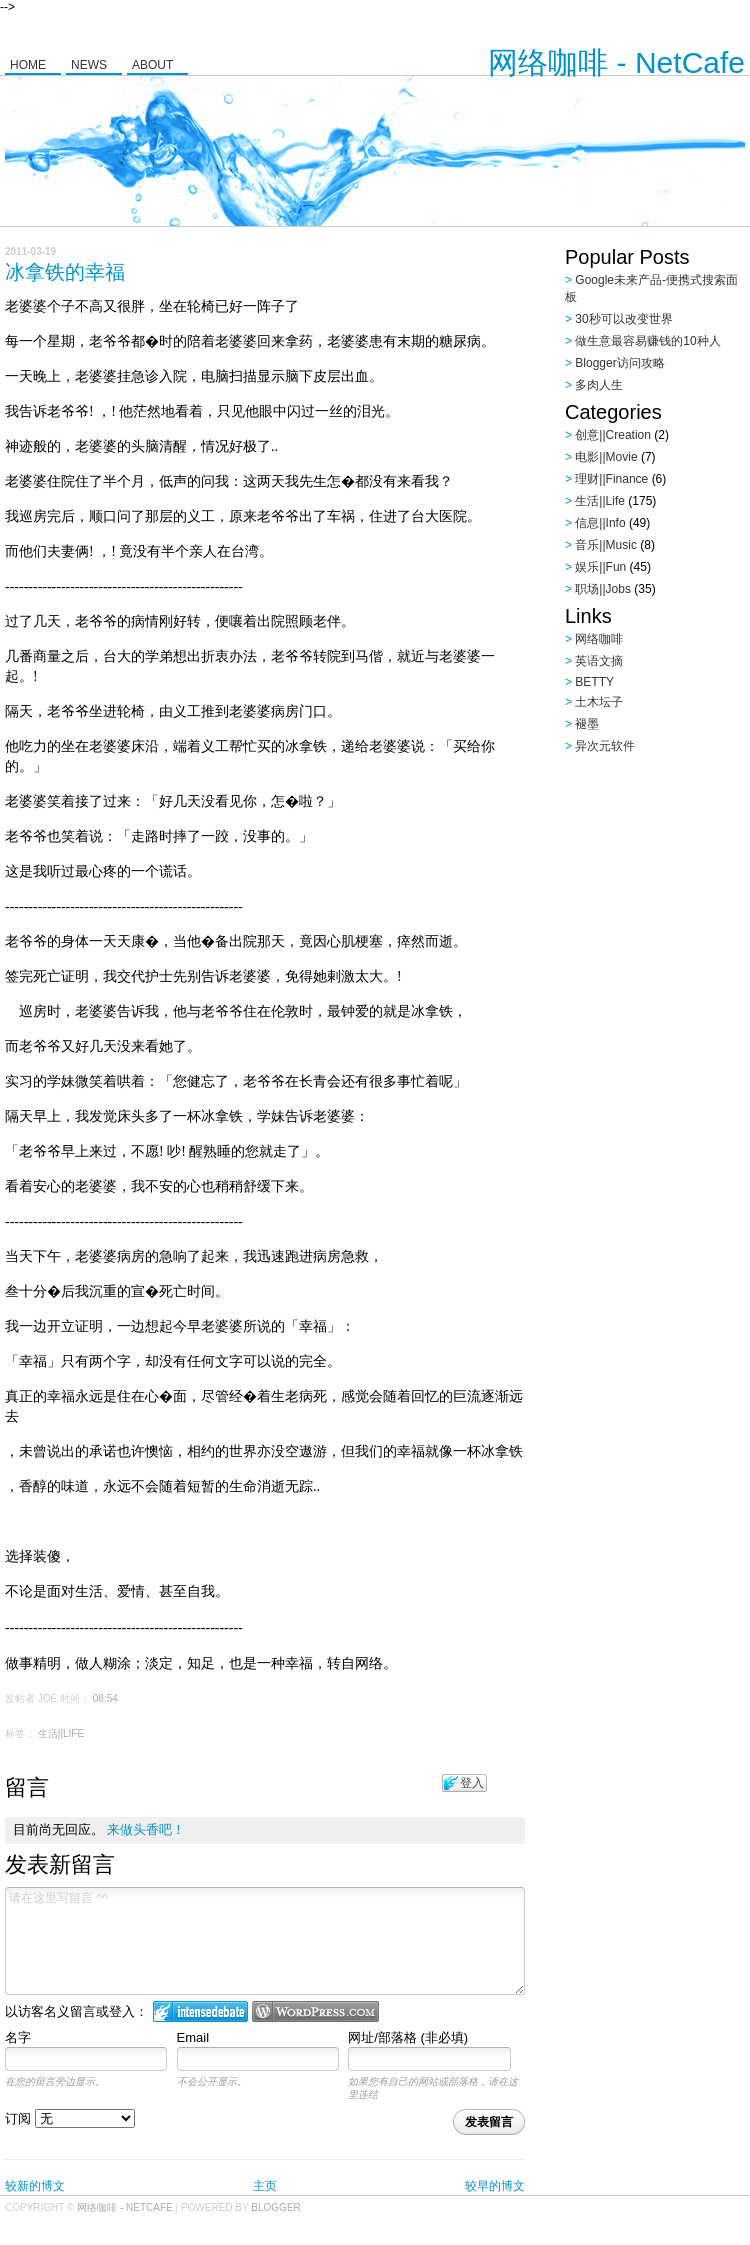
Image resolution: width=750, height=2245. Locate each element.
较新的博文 (35, 2186)
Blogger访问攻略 (619, 363)
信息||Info (600, 523)
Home (28, 65)
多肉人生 (599, 385)
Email (193, 2037)
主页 (265, 2186)
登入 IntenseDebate (200, 2011)
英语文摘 (599, 661)
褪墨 (587, 724)
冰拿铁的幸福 (65, 272)
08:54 (105, 1698)
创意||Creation (613, 435)
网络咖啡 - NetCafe (616, 62)
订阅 (70, 2118)
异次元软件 (605, 746)
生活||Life (61, 1733)
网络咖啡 (599, 639)
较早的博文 (495, 2186)
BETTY (594, 682)
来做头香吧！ (146, 1829)
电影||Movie (606, 457)
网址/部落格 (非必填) (408, 2037)
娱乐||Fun (600, 567)
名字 (18, 2037)
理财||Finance (611, 479)
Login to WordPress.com (315, 2011)
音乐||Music (606, 545)
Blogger (275, 2207)
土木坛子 (599, 702)
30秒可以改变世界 (623, 319)
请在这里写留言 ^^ (265, 1941)
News (89, 65)
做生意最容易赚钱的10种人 (647, 341)
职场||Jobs (603, 589)
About (152, 65)
